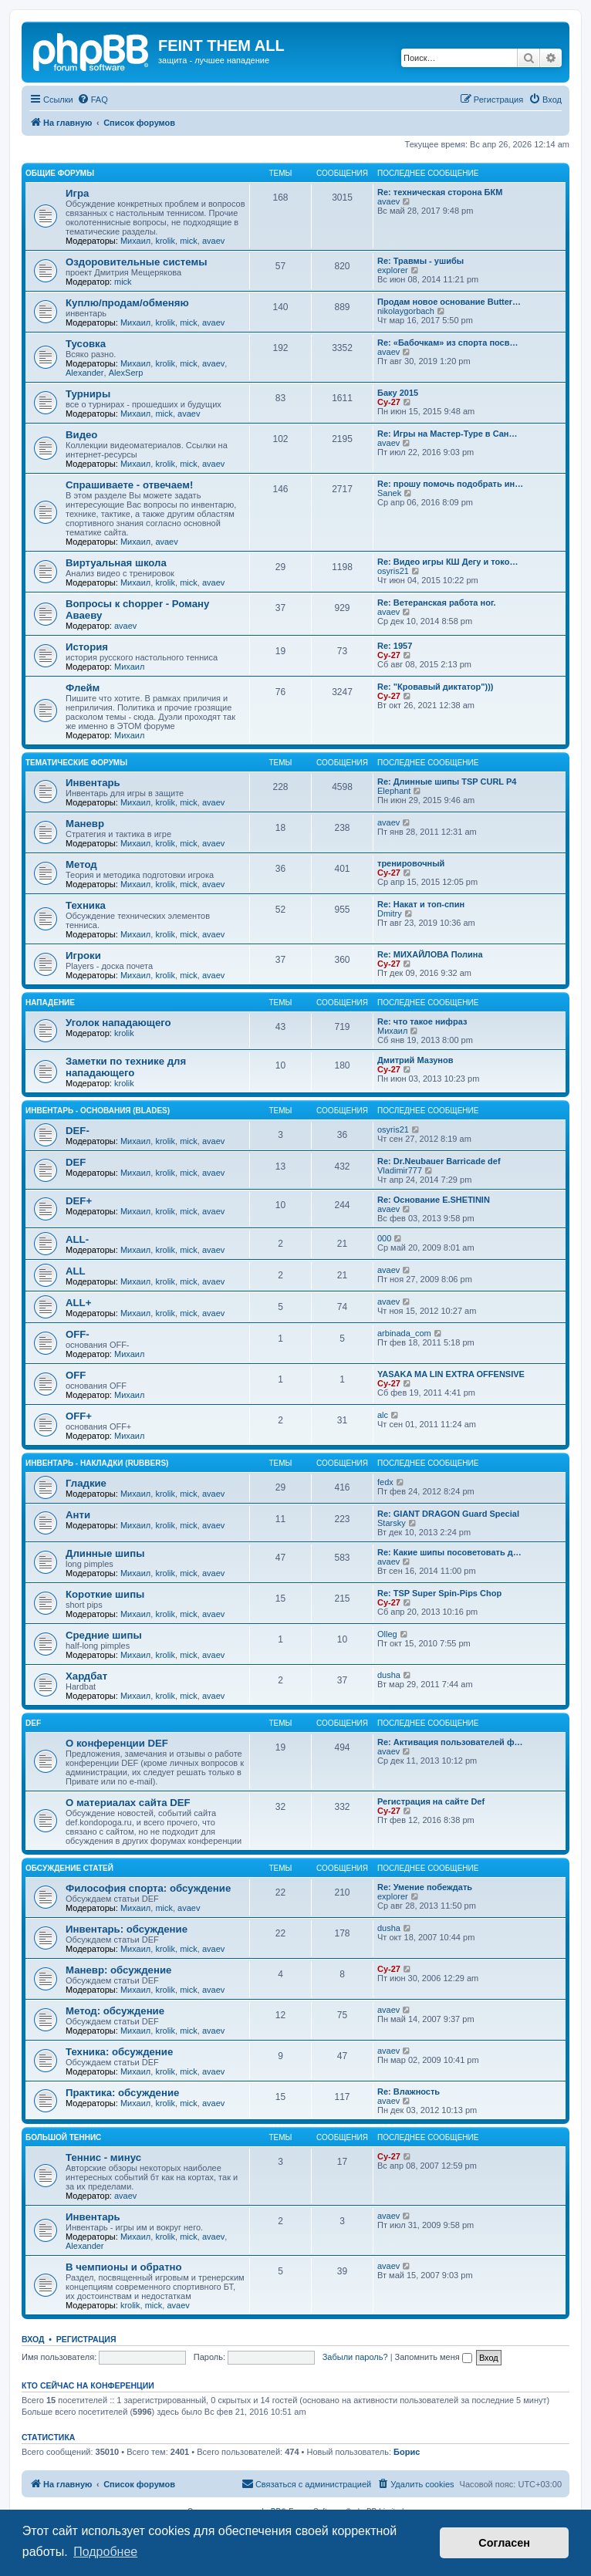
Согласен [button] (504, 2543)
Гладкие (86, 1483)
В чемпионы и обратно (124, 2267)
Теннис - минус (103, 2157)
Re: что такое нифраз (422, 1021)
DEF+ (79, 1201)
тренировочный (410, 863)
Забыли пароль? (355, 2357)
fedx (385, 1482)
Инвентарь (93, 782)
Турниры (88, 394)
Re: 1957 (394, 645)
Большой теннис (63, 2137)
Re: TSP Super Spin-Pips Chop (439, 1593)
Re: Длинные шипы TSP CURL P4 (446, 781)
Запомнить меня (433, 2357)
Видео (81, 435)
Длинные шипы (105, 1553)
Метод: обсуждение (115, 2011)
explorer (392, 270)
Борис (406, 2451)
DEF (76, 1162)
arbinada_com (404, 1333)
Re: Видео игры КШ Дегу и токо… (447, 561)
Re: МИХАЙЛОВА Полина (430, 954)
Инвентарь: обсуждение (126, 1929)
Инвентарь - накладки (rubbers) (96, 1463)
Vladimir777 (399, 1170)
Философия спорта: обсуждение (148, 1888)
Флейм (83, 688)
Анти (78, 1515)
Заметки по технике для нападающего (126, 1067)
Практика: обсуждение (122, 2092)
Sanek (389, 493)
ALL (76, 1271)
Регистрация (86, 2339)
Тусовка (86, 343)
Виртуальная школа (116, 563)
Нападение (50, 1002)
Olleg (387, 1634)
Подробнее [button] (105, 2551)
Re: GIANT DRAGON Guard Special (448, 1513)
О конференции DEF (117, 1743)
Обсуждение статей (69, 1868)
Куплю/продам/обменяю (127, 303)
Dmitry (389, 913)
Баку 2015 (397, 392)
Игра (77, 193)
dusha (388, 1675)
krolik (165, 240)
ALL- (77, 1239)
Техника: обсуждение (119, 2052)
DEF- (77, 1130)
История (87, 647)
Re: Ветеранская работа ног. (436, 602)
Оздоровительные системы (136, 262)
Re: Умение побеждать (424, 1887)
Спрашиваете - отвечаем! (129, 485)
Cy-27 (388, 402)
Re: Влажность (408, 2091)
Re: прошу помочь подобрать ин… (450, 483)
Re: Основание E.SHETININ (433, 1199)
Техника (86, 905)
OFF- (77, 1334)
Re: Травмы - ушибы (420, 260)
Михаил (135, 240)
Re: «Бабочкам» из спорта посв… (447, 342)
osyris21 (393, 571)
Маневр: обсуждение (118, 1970)
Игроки (83, 955)
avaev (213, 240)
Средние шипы (104, 1635)
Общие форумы (59, 173)
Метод (81, 864)
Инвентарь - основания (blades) (97, 1110)
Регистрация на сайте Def (431, 1801)
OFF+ (79, 1416)
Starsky (391, 1523)
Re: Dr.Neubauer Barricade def (439, 1161)
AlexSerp (126, 372)
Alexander (85, 372)
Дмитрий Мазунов (415, 1060)
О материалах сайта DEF (128, 1802)
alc (382, 1415)
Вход (33, 2339)
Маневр (85, 823)
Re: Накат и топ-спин (420, 904)
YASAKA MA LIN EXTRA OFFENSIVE (451, 1374)
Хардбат (86, 1676)
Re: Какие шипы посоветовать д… (449, 1552)
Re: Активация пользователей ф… (450, 1742)
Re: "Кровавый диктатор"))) (435, 686)
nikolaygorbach (405, 311)
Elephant (393, 790)
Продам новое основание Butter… (449, 301)
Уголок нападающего (118, 1022)
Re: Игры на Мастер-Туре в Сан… (447, 433)
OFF (76, 1375)
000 (384, 1238)
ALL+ (78, 1302)
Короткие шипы (105, 1594)
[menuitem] (92, 99)
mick (189, 240)
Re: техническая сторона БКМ (439, 192)
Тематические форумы (76, 762)
